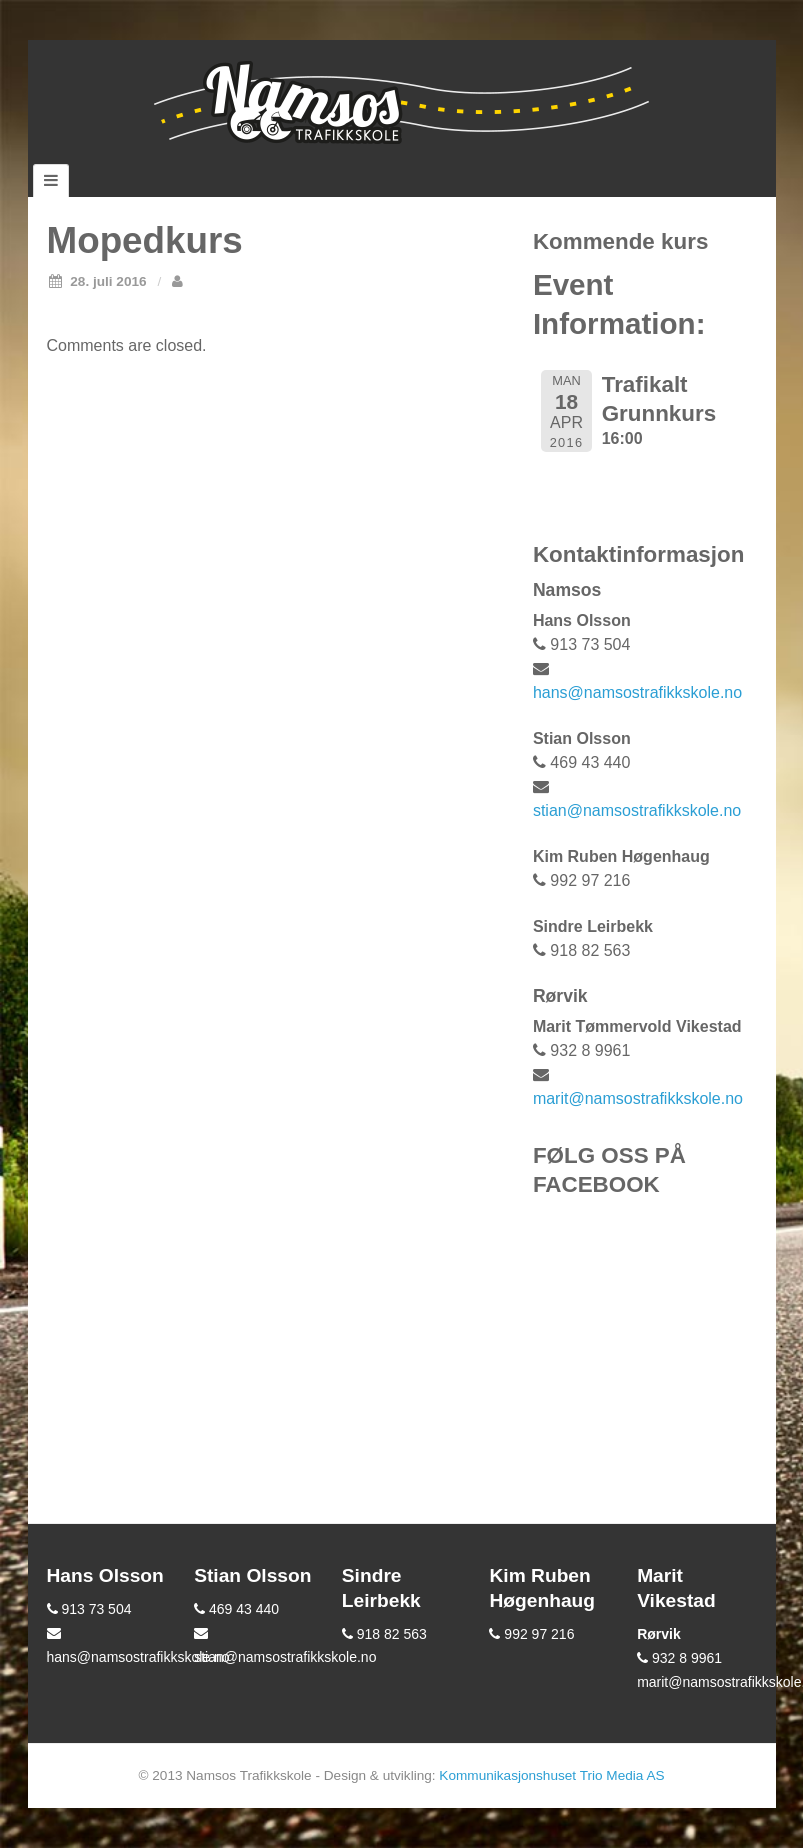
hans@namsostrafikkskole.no (637, 692)
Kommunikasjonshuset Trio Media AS (551, 1775)
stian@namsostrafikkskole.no (637, 810)
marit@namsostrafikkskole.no (638, 1098)
